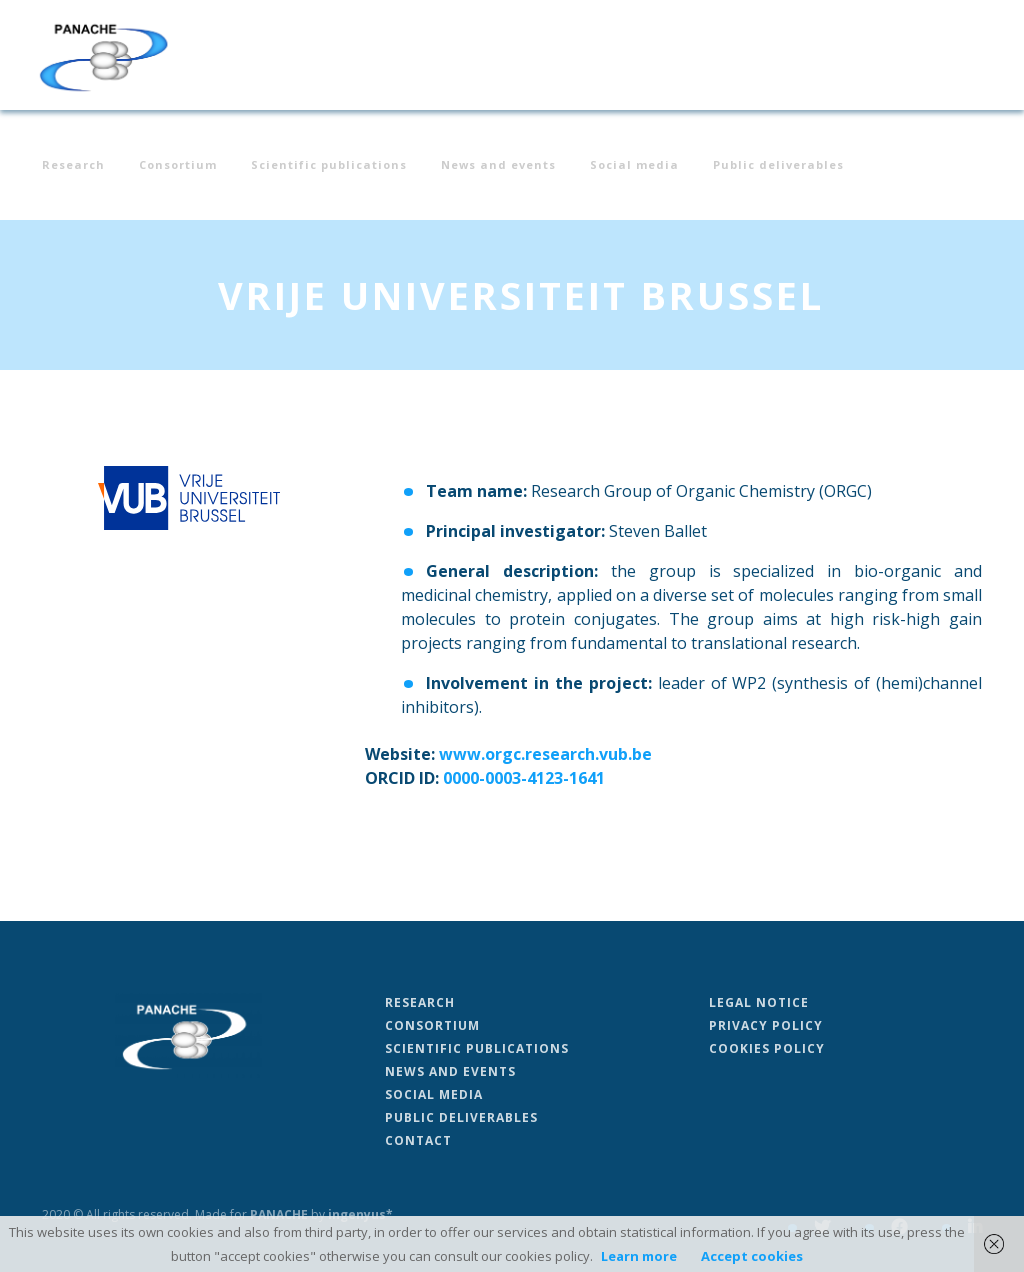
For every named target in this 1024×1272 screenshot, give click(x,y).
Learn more (639, 1256)
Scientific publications (329, 165)
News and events (498, 165)
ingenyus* (360, 1214)
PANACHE (279, 1214)
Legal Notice (759, 1002)
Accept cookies (752, 1256)
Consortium (178, 165)
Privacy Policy (766, 1025)
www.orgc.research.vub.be (545, 754)
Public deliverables (778, 165)
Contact (418, 1140)
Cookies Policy (767, 1048)
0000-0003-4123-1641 (524, 778)
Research (73, 165)
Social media (634, 165)
